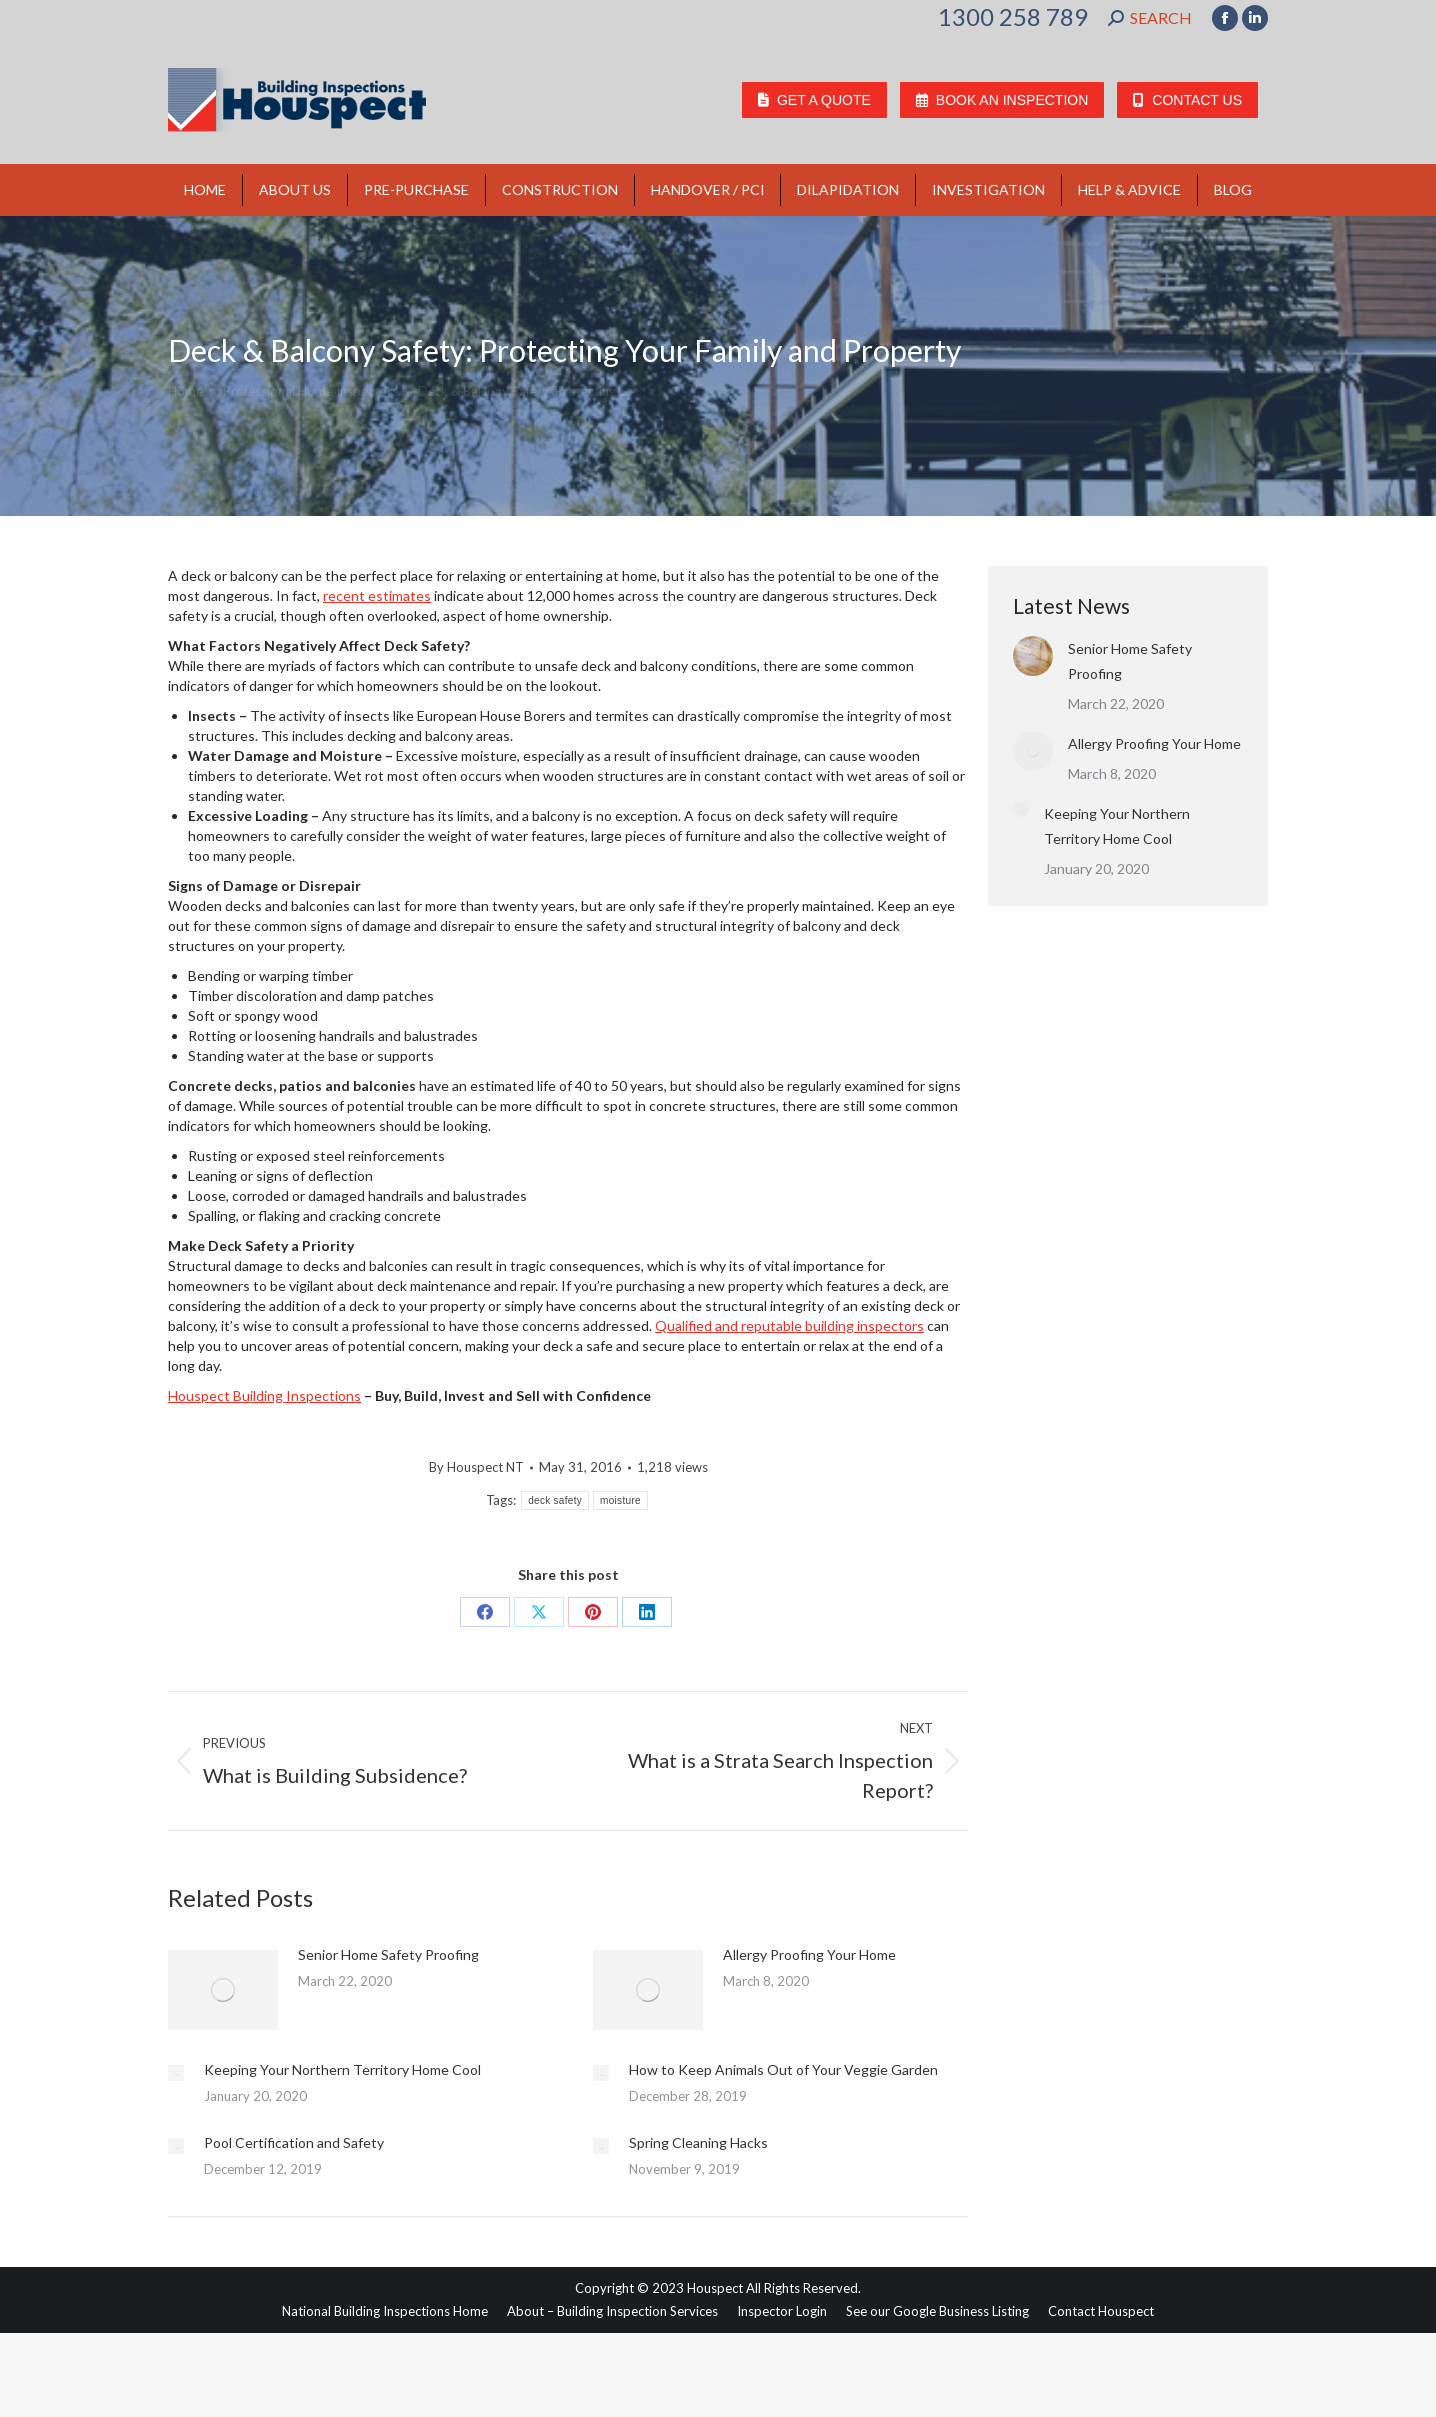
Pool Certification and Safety (294, 2142)
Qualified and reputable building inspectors (789, 1325)
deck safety (555, 1500)
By (476, 1467)
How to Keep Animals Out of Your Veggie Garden (783, 2069)
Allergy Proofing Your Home (809, 1954)
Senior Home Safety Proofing (388, 1954)
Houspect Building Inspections (264, 1395)
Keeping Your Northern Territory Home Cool (342, 2069)
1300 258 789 (1013, 17)
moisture (620, 1500)
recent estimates (377, 595)
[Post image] (223, 1990)
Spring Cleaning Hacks (698, 2142)
